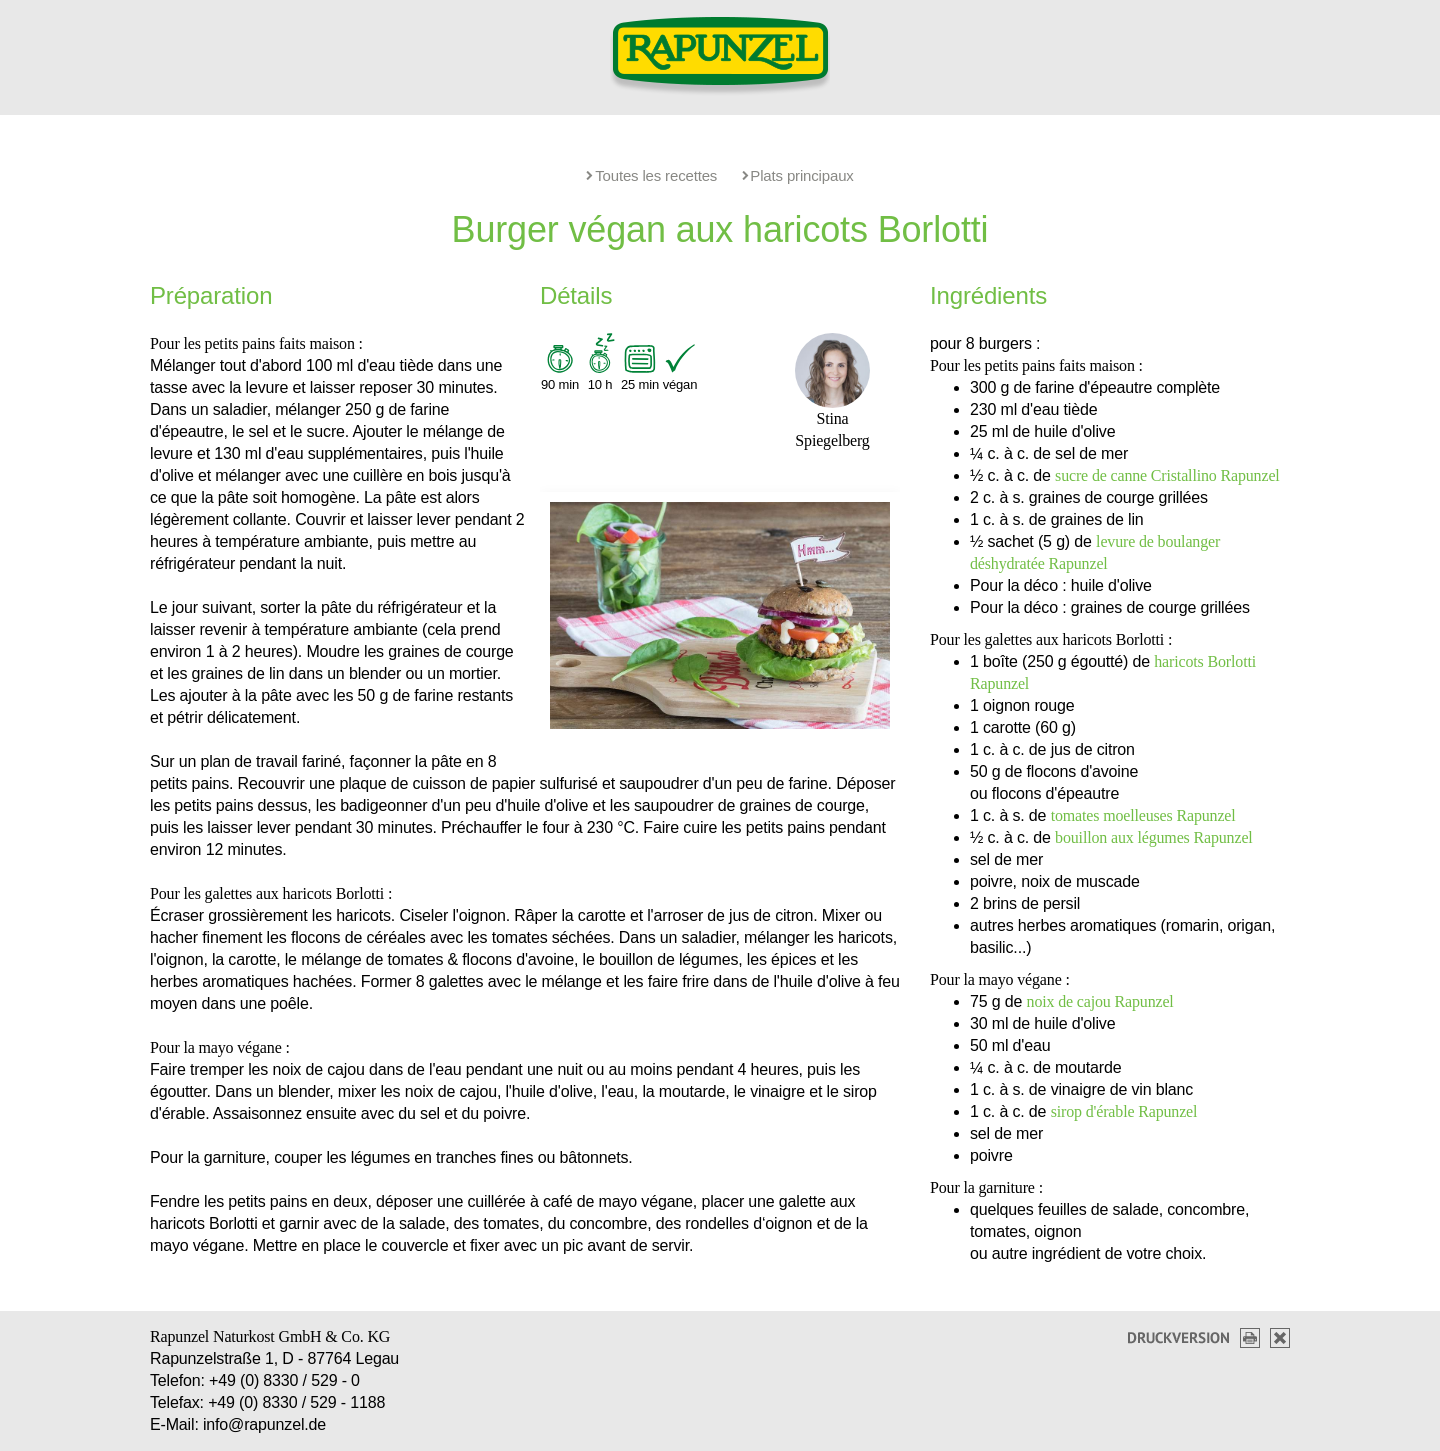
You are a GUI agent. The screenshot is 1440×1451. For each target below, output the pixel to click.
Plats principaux (798, 175)
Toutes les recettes (651, 175)
